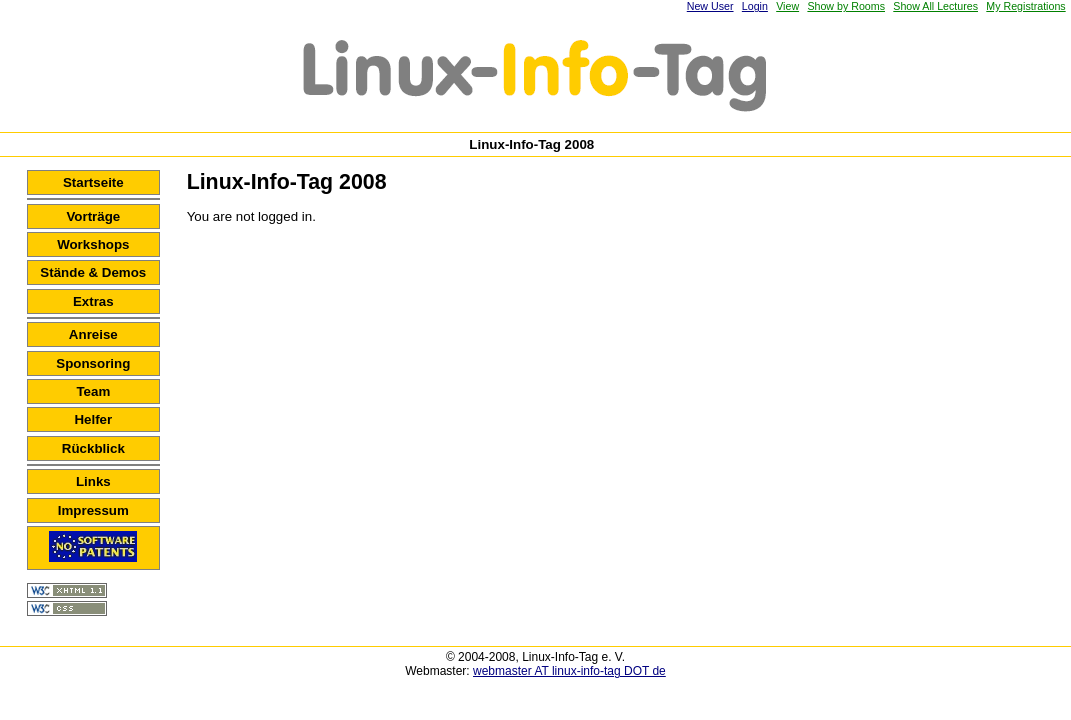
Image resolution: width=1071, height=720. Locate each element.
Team (93, 391)
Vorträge (93, 216)
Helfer (93, 419)
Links (93, 481)
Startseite (93, 182)
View (787, 6)
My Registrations (1025, 6)
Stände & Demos (93, 272)
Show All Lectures (935, 6)
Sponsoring (93, 363)
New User (710, 6)
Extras (93, 301)
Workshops (93, 244)
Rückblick (93, 448)
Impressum (93, 510)
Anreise (93, 334)
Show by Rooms (846, 6)
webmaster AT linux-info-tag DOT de (569, 671)
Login (755, 6)
